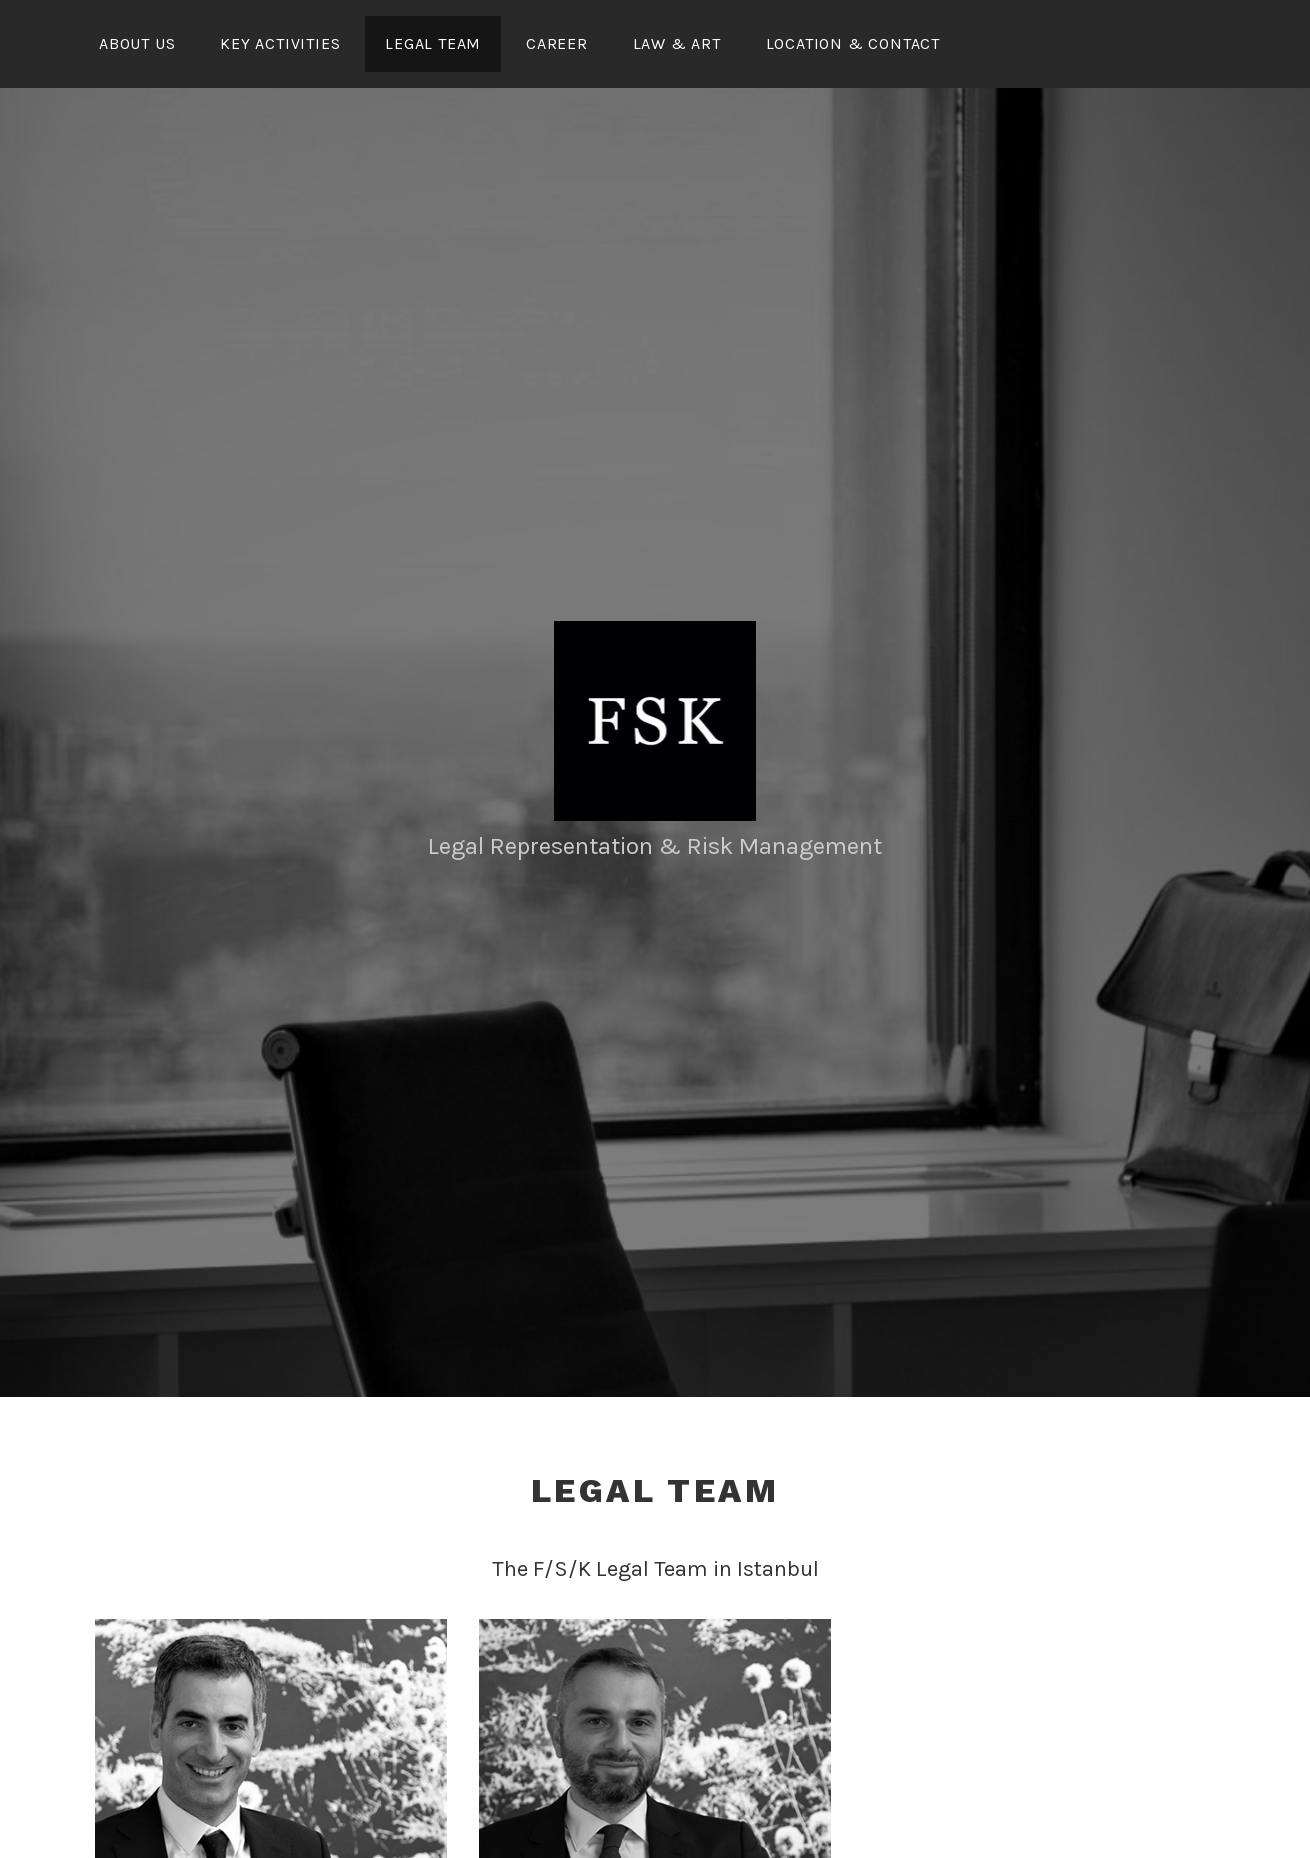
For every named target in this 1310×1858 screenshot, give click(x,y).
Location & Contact (853, 43)
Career (557, 43)
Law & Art (677, 43)
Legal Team (433, 43)
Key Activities (280, 43)
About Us (137, 43)
